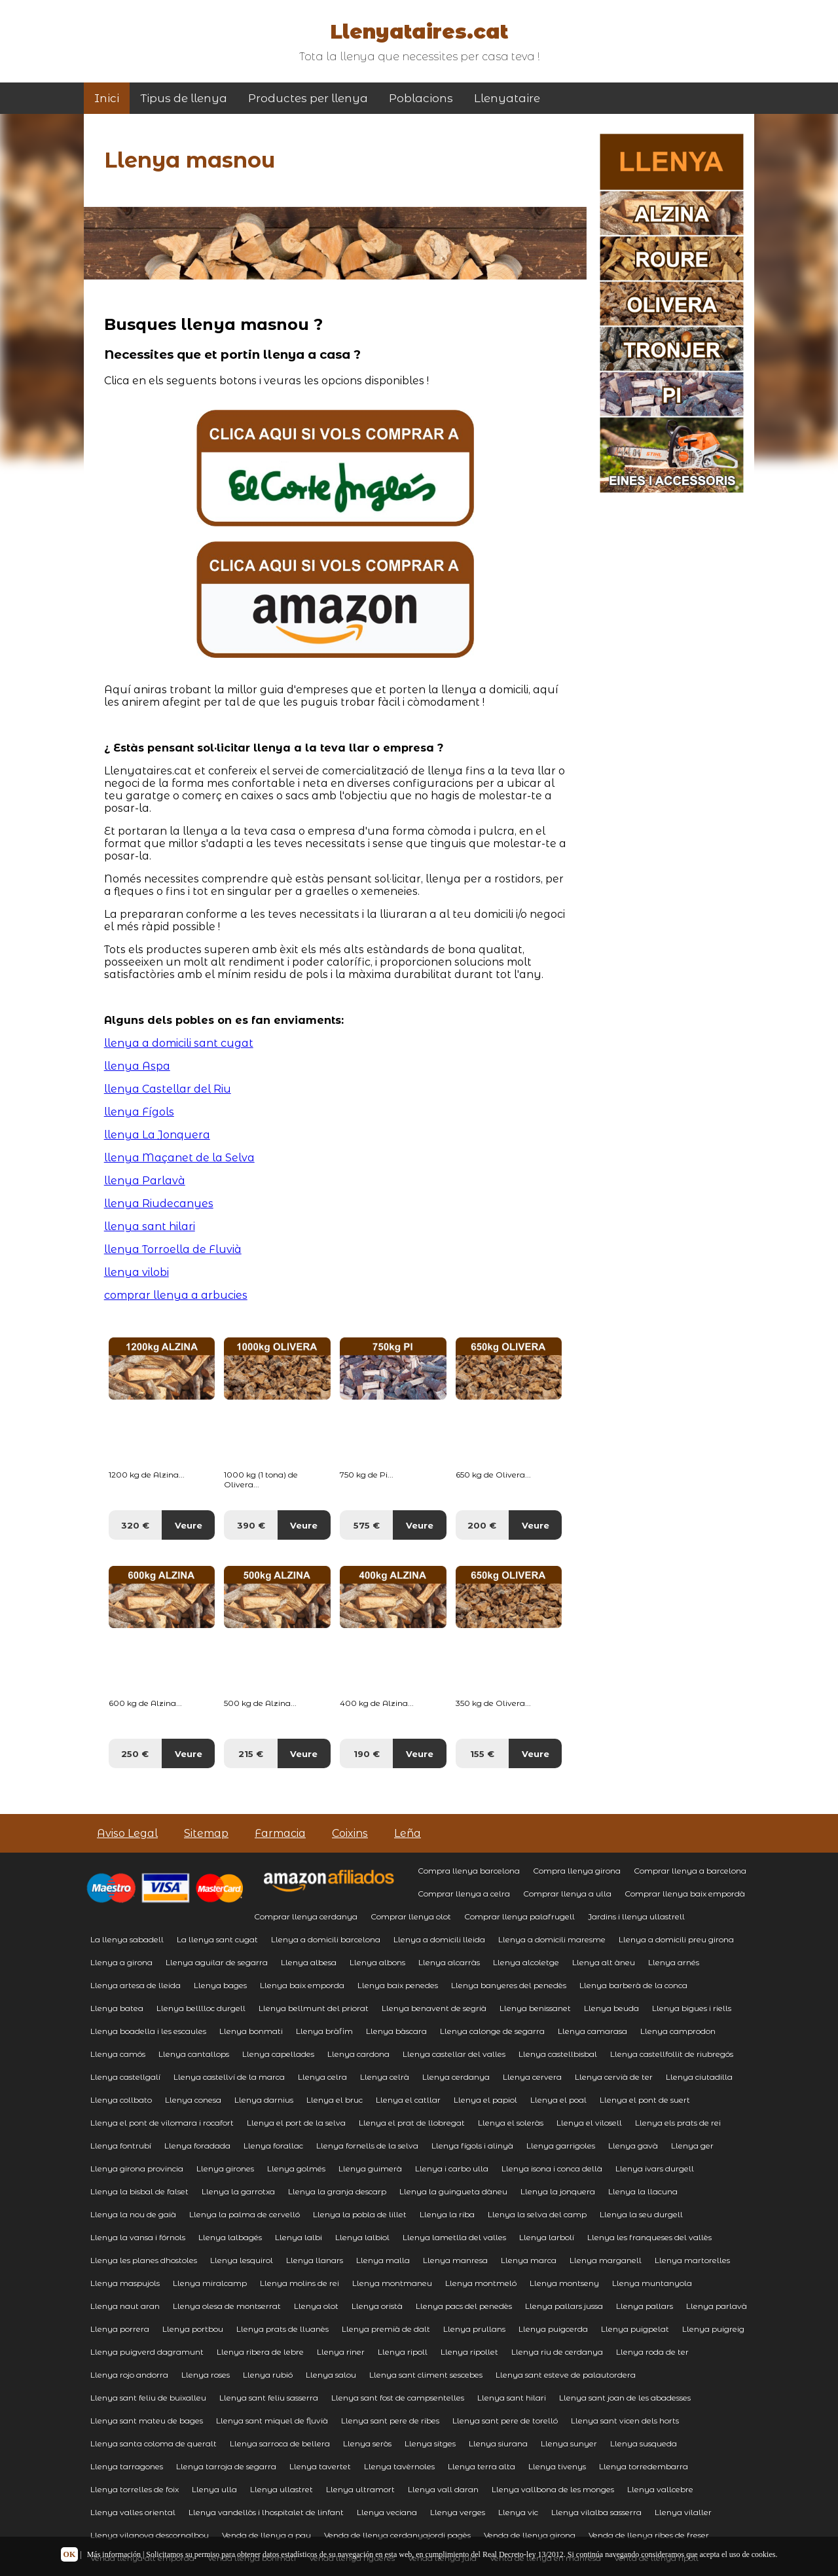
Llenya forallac (273, 2145)
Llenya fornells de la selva (367, 2145)
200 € (481, 1525)
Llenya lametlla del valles (454, 2237)
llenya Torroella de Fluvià (173, 1249)
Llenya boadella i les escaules (148, 2031)
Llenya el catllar (408, 2100)
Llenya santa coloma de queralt (153, 2443)
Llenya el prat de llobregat (412, 2123)
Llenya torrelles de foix (134, 2489)
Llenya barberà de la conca (633, 1985)
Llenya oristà (377, 2306)
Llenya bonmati (251, 2031)
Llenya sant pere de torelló (505, 2420)
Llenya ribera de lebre (260, 2352)
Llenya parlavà (716, 2306)
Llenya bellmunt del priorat (314, 2008)
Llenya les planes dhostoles (143, 2260)
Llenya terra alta (481, 2466)
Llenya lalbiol (362, 2237)
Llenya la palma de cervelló (244, 2214)
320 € (135, 1525)
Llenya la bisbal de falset (139, 2191)
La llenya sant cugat (217, 1939)
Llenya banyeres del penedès (508, 1985)
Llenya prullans (474, 2329)
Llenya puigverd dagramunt (147, 2352)
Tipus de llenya (183, 98)
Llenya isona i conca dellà (551, 2168)
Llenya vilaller (683, 2512)
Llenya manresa (455, 2260)
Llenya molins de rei (299, 2283)
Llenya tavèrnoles (399, 2466)
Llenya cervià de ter (614, 2077)
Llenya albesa (309, 1962)
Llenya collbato (121, 2100)
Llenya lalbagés (230, 2237)
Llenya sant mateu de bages (146, 2420)
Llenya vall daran (443, 2489)
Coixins (350, 1833)
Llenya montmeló (481, 2283)
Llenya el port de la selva (296, 2123)
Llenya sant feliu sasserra (268, 2398)
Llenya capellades (278, 2054)
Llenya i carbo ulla (451, 2168)
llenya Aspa (137, 1066)
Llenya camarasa (592, 2031)
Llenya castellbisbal (558, 2054)
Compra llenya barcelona (469, 1871)
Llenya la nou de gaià (133, 2214)
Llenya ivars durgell (654, 2168)
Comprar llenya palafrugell (519, 1916)
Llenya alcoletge (526, 1962)
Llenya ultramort (360, 2489)
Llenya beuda (611, 2008)
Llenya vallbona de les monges (553, 2489)
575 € (367, 1525)
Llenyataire (507, 98)
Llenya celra (322, 2077)
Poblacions (421, 98)
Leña (407, 1833)
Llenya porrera (119, 2329)
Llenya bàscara (396, 2031)
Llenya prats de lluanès (282, 2329)
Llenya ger (692, 2145)
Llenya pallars (644, 2306)
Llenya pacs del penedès (464, 2306)
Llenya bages (220, 1985)
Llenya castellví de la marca (229, 2077)
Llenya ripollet (469, 2352)
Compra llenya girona (577, 1871)
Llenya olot (316, 2306)
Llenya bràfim (324, 2031)
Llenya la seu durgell (641, 2214)
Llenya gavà (633, 2145)
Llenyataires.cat (419, 32)
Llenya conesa (193, 2100)
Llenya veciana (387, 2512)
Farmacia (280, 1833)
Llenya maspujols (125, 2283)
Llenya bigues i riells (691, 2008)
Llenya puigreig (713, 2329)
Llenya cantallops (193, 2054)
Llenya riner (341, 2352)
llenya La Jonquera (157, 1135)
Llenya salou (331, 2375)
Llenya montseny (564, 2283)
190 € (367, 1754)
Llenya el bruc (334, 2100)
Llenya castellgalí (125, 2077)
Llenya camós (117, 2054)
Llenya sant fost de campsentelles (397, 2398)
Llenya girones (225, 2168)
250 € (135, 1754)
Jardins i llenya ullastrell (636, 1916)
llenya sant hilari (149, 1226)
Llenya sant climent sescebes (426, 2375)
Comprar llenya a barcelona (690, 1871)
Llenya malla (383, 2260)
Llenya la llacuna (643, 2191)
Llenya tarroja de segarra (226, 2466)
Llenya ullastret (281, 2489)
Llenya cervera (532, 2077)
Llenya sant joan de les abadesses (625, 2398)
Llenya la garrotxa (238, 2191)
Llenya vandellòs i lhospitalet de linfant (266, 2512)
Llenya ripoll (403, 2352)
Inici (106, 98)
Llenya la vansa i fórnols (137, 2237)
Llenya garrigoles (560, 2145)
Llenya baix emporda (302, 1985)
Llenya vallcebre (660, 2489)
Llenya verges (457, 2512)
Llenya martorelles (692, 2260)
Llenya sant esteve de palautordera (566, 2375)
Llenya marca (528, 2260)
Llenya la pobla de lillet (360, 2214)
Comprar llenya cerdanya (305, 1916)
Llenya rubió (268, 2375)
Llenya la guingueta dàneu (453, 2191)
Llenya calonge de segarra (492, 2031)
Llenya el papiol (485, 2100)
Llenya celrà (384, 2077)
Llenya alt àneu (603, 1962)
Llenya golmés (296, 2168)
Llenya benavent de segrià (434, 2008)
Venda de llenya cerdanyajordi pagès (397, 2535)
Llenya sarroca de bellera (280, 2443)
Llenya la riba (447, 2214)
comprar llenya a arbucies (175, 1295)
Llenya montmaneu (392, 2283)
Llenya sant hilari (511, 2398)
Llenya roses (205, 2375)
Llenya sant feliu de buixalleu (148, 2398)
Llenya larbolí (546, 2237)
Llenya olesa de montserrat (227, 2306)
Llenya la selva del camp (537, 2214)
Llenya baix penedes (397, 1985)
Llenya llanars (314, 2260)
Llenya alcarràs (449, 1962)
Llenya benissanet (535, 2008)
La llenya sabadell (127, 1939)
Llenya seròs (367, 2443)
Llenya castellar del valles (454, 2054)
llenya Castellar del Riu (167, 1089)
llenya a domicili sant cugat (178, 1043)
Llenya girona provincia (136, 2168)
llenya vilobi (136, 1272)
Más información (114, 2554)
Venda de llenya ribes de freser (649, 2535)
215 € (250, 1754)
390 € (251, 1525)
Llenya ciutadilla (699, 2077)
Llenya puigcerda (553, 2329)
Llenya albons (377, 1962)
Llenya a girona (121, 1962)
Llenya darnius (263, 2100)
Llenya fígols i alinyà (472, 2145)
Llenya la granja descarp (337, 2191)
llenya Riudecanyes (158, 1203)
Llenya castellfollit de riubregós (671, 2054)
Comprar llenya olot (411, 1916)
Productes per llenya (308, 98)
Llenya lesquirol (241, 2260)
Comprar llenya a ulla (567, 1893)
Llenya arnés (673, 1962)
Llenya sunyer (569, 2443)
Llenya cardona (358, 2054)
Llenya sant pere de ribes (390, 2420)
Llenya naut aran (125, 2306)
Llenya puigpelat (635, 2329)
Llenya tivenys (557, 2466)
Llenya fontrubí (120, 2145)
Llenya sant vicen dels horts (625, 2420)
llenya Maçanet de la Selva (179, 1158)
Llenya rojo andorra (129, 2375)
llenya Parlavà (144, 1180)
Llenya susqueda (643, 2443)
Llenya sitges (430, 2443)
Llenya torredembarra (643, 2466)
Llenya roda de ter (652, 2352)
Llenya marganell (606, 2260)
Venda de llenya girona (529, 2535)
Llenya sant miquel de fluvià (272, 2420)
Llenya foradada (197, 2145)
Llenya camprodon (678, 2031)
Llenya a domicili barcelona (325, 1939)
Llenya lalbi (298, 2237)
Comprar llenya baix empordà (685, 1893)
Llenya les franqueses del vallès (649, 2237)
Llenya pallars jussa (564, 2306)
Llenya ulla (214, 2489)
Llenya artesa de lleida (135, 1985)
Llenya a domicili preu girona (676, 1939)
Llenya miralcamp (210, 2283)
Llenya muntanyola (652, 2283)
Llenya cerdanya (456, 2077)
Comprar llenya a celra (464, 1893)
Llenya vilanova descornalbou (149, 2535)
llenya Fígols (139, 1112)
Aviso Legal (127, 1833)
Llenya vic (518, 2512)
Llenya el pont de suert (645, 2100)
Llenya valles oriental (132, 2512)
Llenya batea (116, 2008)
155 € (482, 1754)
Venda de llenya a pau (266, 2535)
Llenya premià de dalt (386, 2329)
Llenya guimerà (370, 2168)
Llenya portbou (192, 2329)
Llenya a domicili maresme (552, 1939)
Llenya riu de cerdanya (557, 2352)
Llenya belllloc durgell (201, 2008)
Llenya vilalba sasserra (596, 2512)
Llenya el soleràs (510, 2123)
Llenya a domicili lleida (439, 1939)
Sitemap (206, 1833)
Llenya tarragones (126, 2466)
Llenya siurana (498, 2443)
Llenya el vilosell (589, 2123)
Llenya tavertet (320, 2466)
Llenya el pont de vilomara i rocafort (162, 2123)
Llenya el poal (558, 2100)
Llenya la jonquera (557, 2191)
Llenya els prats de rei (678, 2123)
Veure (188, 1525)
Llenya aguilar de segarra (217, 1962)
